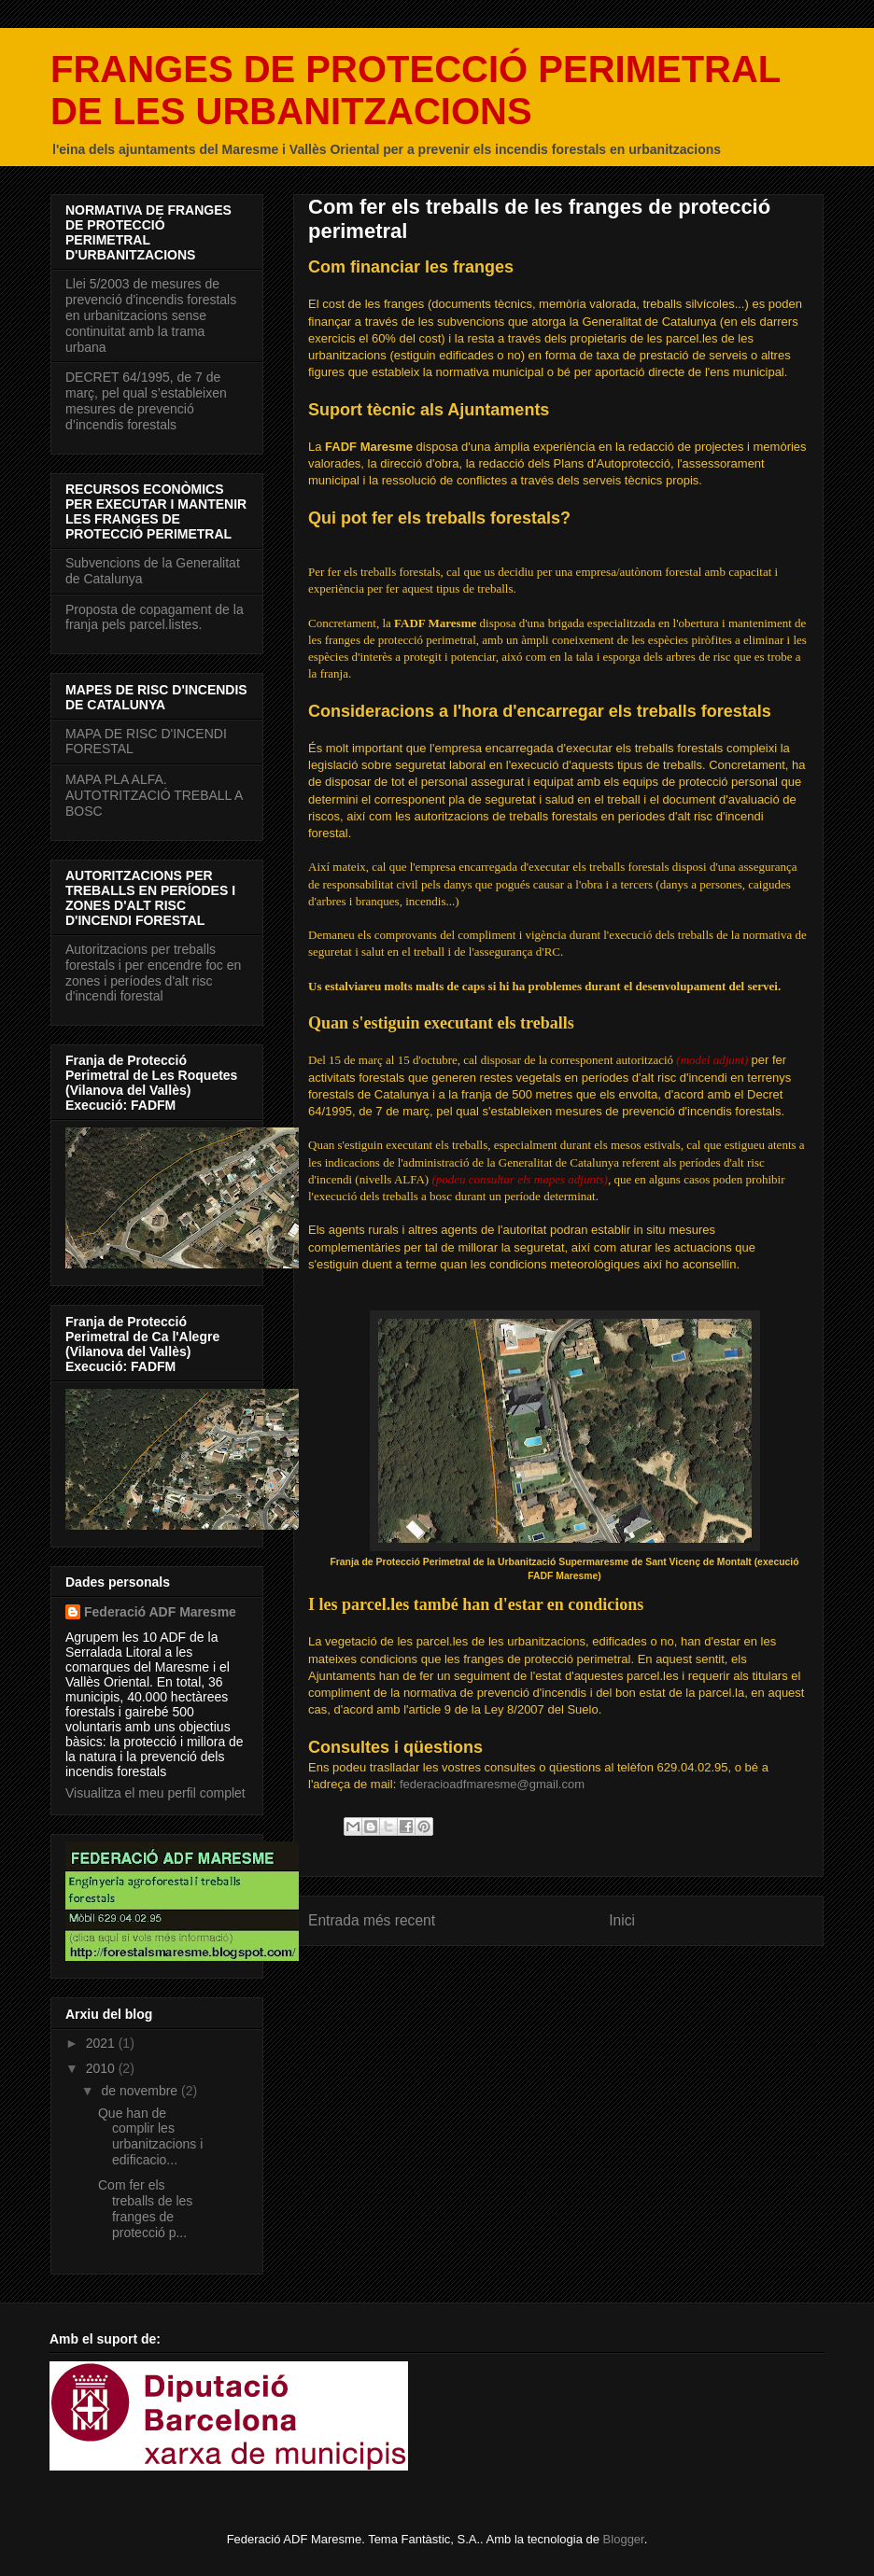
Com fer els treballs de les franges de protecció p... (145, 2208)
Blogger (623, 2539)
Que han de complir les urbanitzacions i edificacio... (150, 2136)
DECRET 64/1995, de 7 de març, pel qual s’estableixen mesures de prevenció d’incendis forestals (146, 400)
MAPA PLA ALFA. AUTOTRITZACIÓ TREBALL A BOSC (154, 795)
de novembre (141, 2090)
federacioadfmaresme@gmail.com (492, 1784)
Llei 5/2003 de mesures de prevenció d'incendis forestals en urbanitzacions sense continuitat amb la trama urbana (150, 315)
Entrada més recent (371, 1920)
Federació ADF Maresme (160, 1611)
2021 (102, 2043)
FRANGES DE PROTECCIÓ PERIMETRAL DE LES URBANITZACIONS (415, 90)
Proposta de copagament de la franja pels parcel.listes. (154, 617)
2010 (102, 2068)
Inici (622, 1920)
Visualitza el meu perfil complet (155, 1792)
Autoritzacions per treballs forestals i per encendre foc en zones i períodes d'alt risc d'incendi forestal (153, 972)
